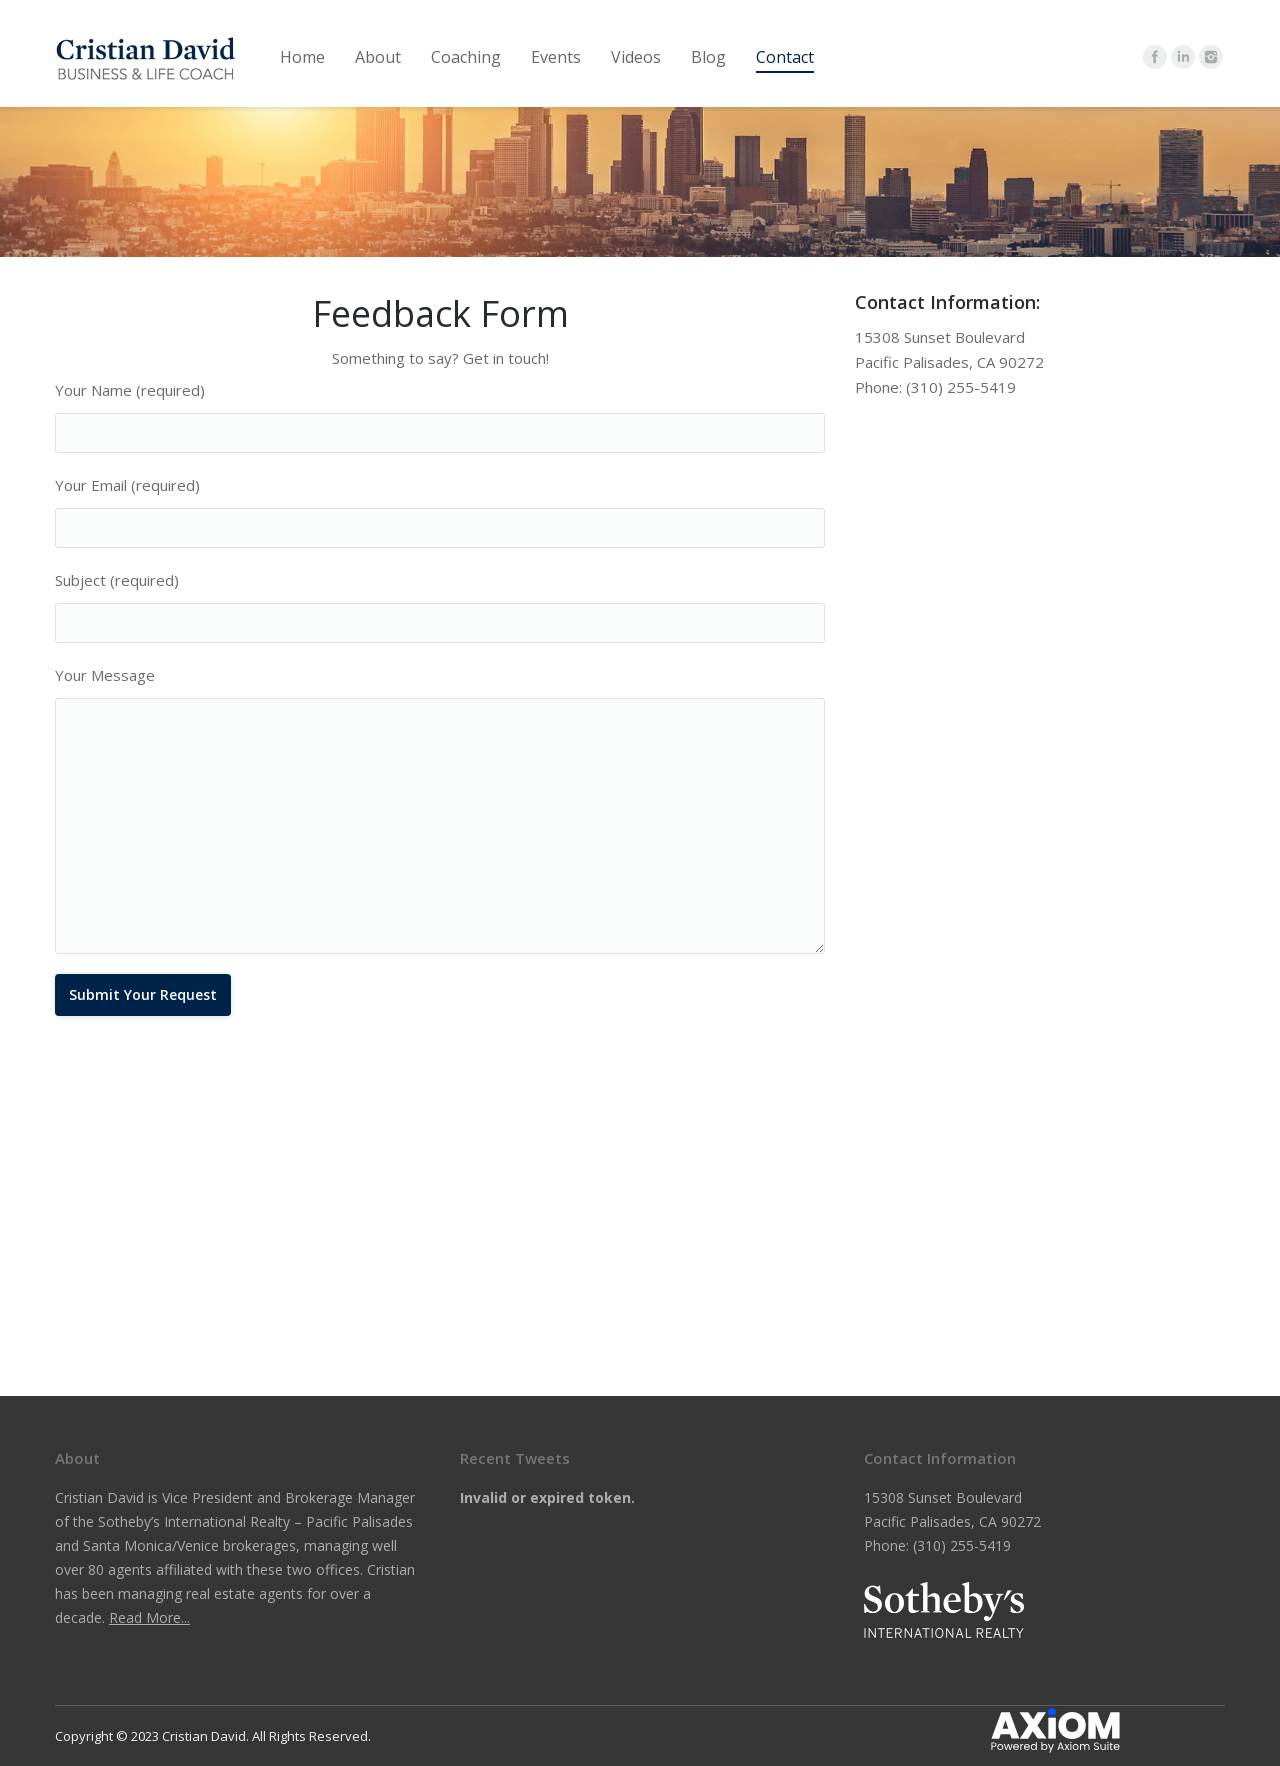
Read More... (149, 1617)
